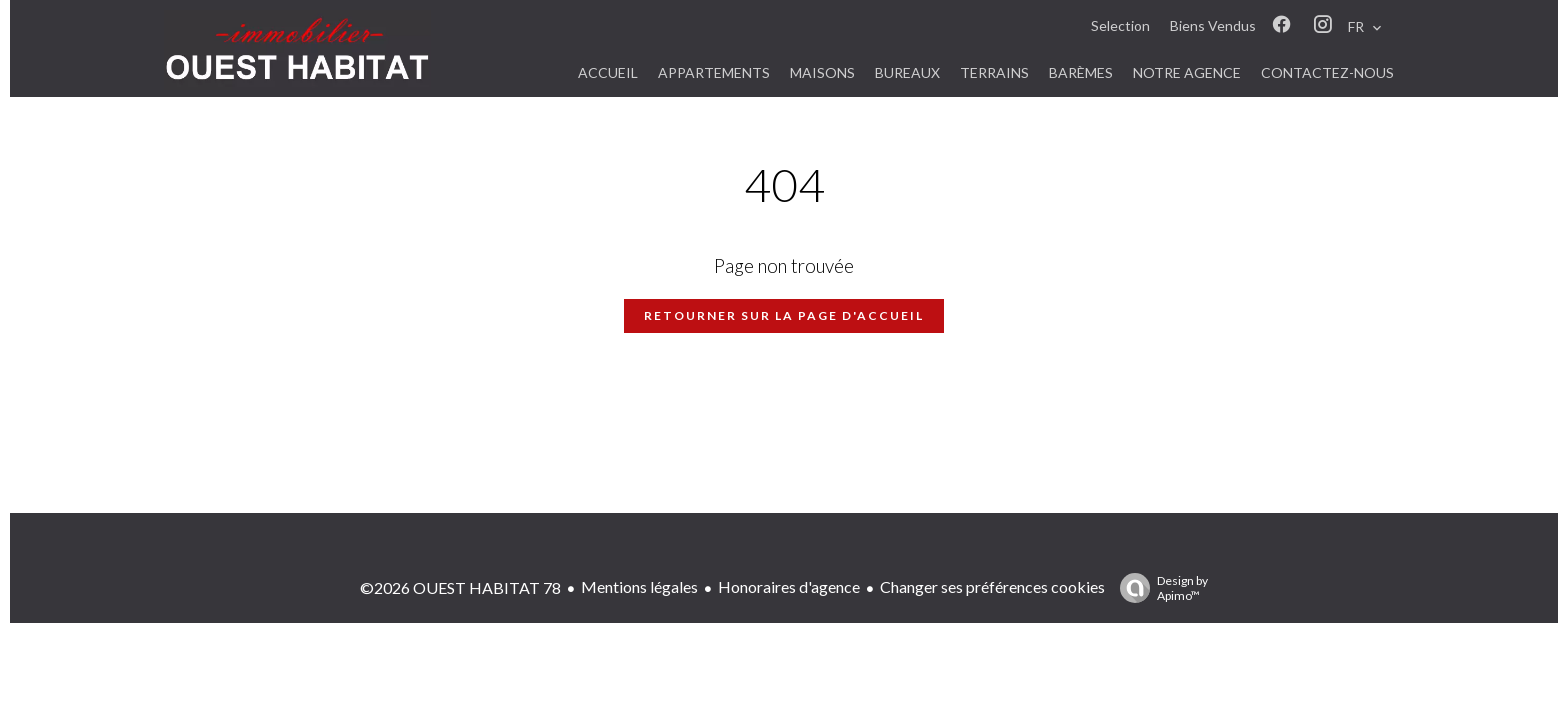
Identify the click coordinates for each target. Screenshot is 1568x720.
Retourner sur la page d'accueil (784, 315)
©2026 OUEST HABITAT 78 (460, 587)
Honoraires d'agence (789, 586)
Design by (1159, 588)
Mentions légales (639, 586)
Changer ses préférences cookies (992, 586)
